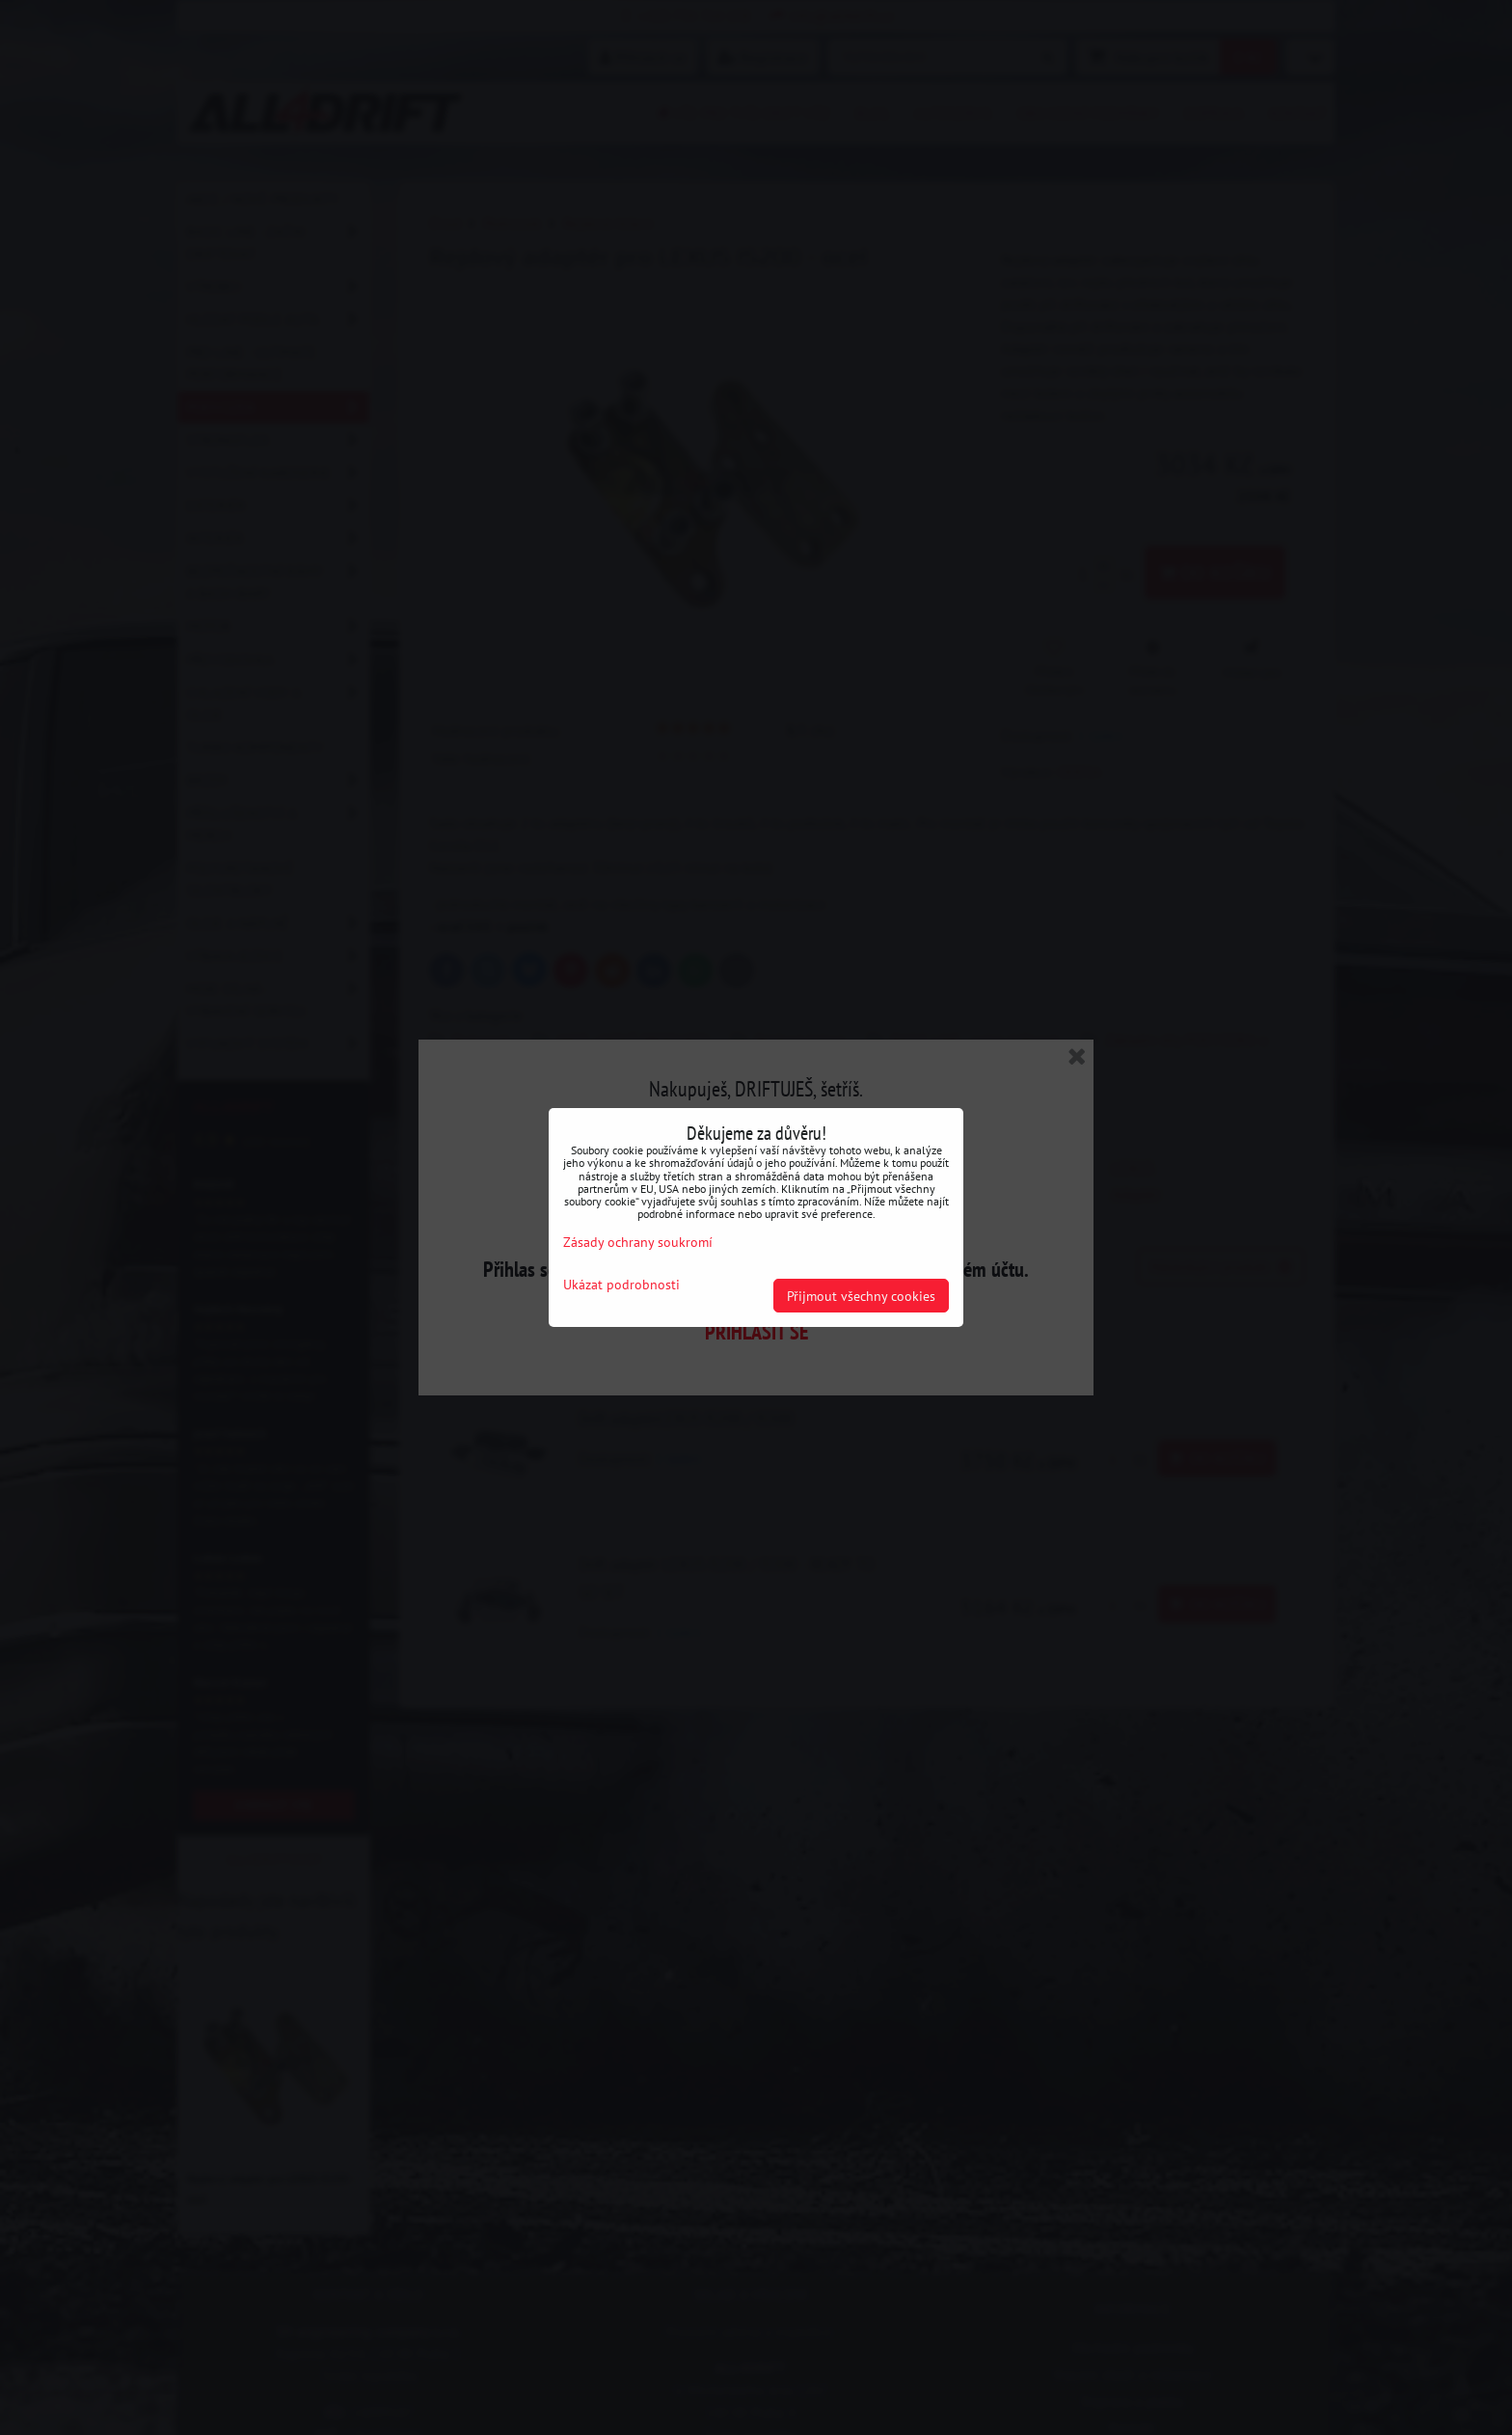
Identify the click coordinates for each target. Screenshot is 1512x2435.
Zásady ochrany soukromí (638, 1241)
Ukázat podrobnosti (621, 1284)
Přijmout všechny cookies (861, 1295)
